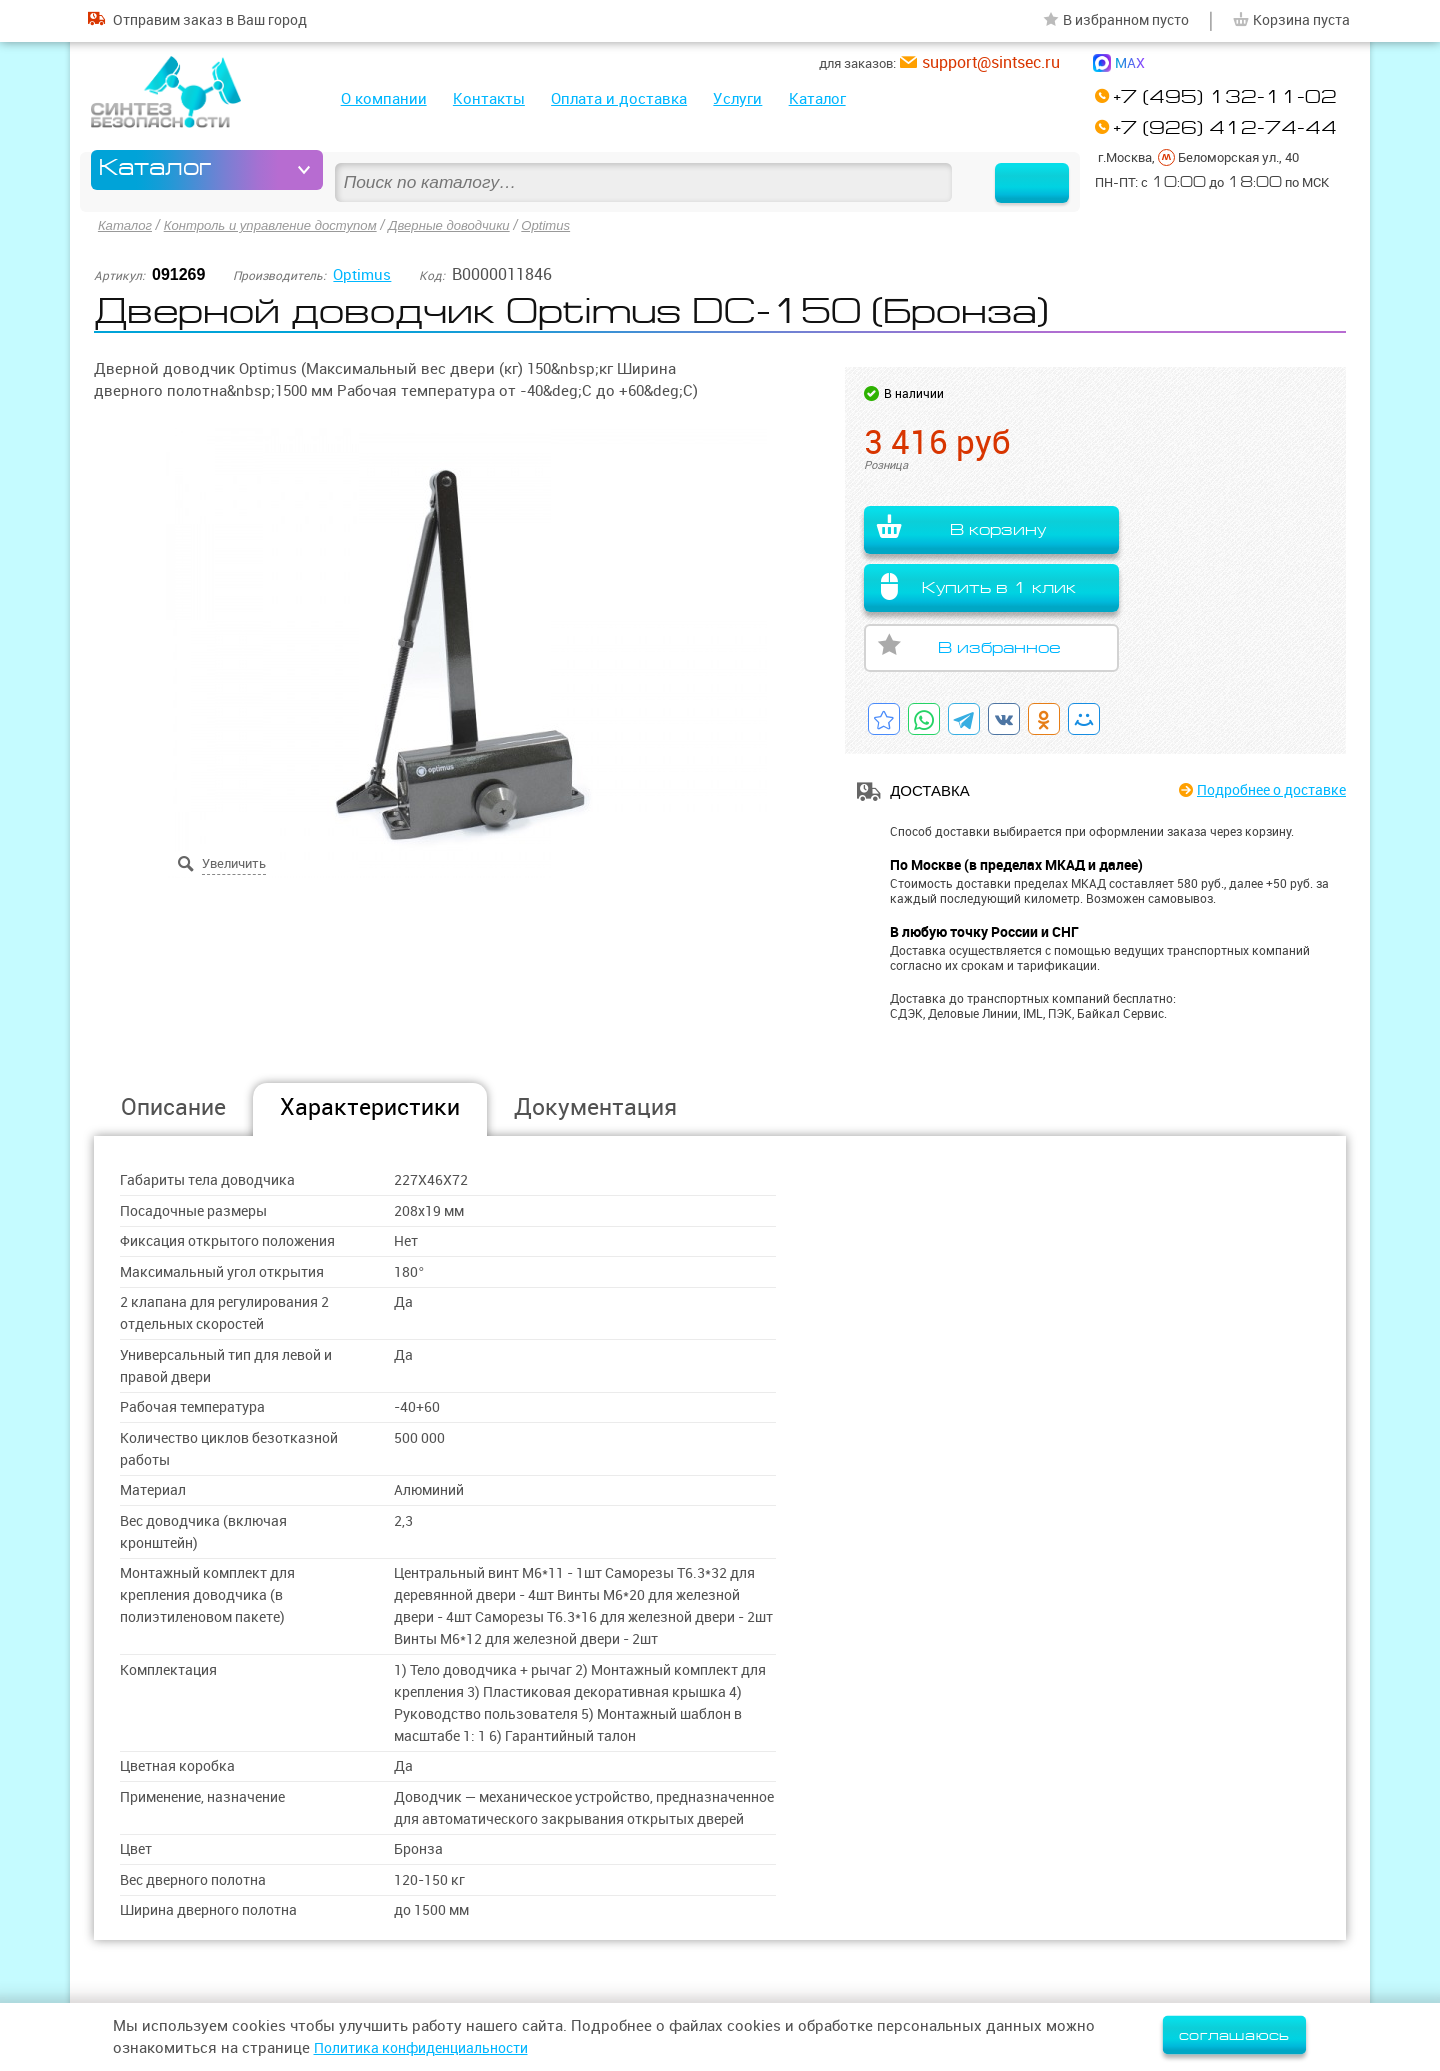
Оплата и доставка (619, 98)
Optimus (574, 224)
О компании (384, 98)
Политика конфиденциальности (431, 2047)
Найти (1013, 170)
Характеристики (370, 1106)
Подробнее (1263, 790)
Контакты (489, 98)
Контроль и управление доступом (280, 224)
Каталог (817, 98)
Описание (173, 1106)
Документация (595, 1106)
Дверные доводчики (471, 224)
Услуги (737, 98)
